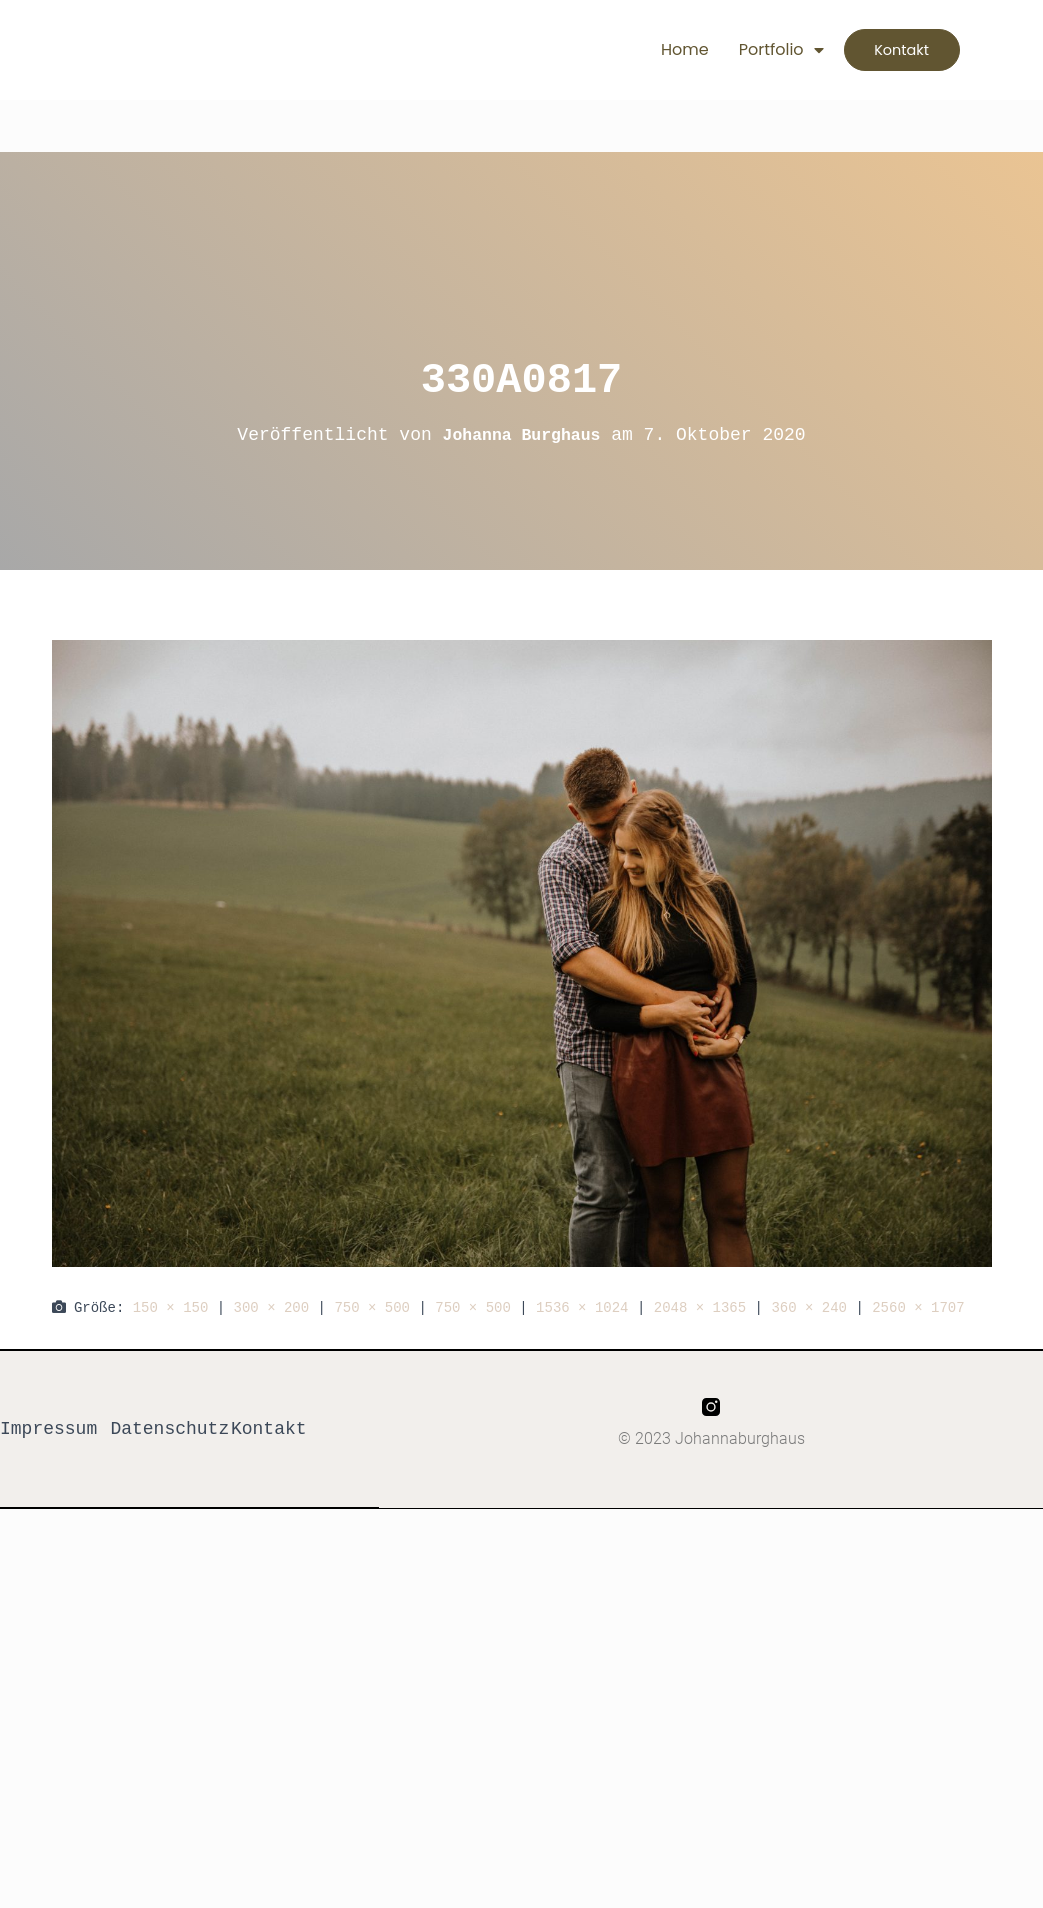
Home (648, 49)
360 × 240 (809, 1307)
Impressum (48, 1430)
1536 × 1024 (582, 1307)
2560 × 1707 (918, 1307)
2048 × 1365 (700, 1307)
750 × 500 (372, 1307)
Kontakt (269, 1430)
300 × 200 (272, 1307)
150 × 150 (171, 1307)
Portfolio (744, 50)
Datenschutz (169, 1430)
